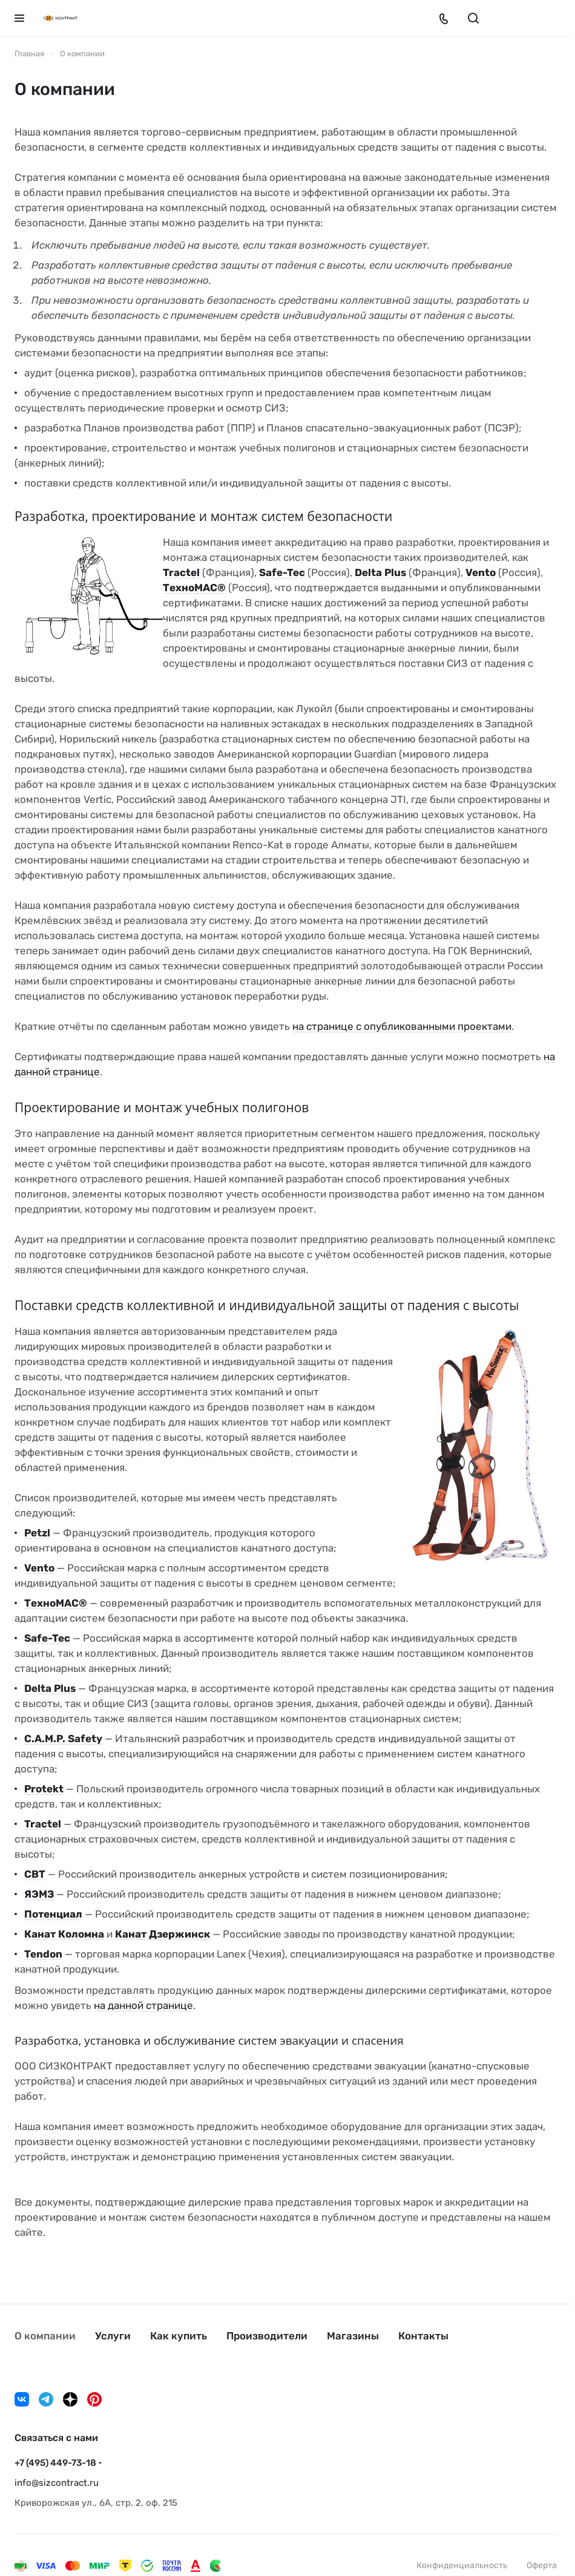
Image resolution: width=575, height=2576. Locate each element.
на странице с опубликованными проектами (401, 1026)
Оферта (542, 2565)
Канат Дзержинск (162, 1934)
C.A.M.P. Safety (63, 1738)
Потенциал (53, 1914)
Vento (480, 572)
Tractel (181, 572)
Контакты (423, 2336)
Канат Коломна (64, 1934)
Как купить (178, 2336)
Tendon (43, 1954)
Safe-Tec (282, 572)
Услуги (113, 2336)
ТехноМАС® (194, 588)
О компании (45, 2336)
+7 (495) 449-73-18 (55, 2462)
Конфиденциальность (461, 2565)
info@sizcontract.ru (57, 2482)
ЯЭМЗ (39, 1894)
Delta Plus (380, 572)
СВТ (34, 1874)
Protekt (44, 1789)
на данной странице (143, 2005)
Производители (266, 2336)
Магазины (353, 2336)
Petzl (37, 1533)
